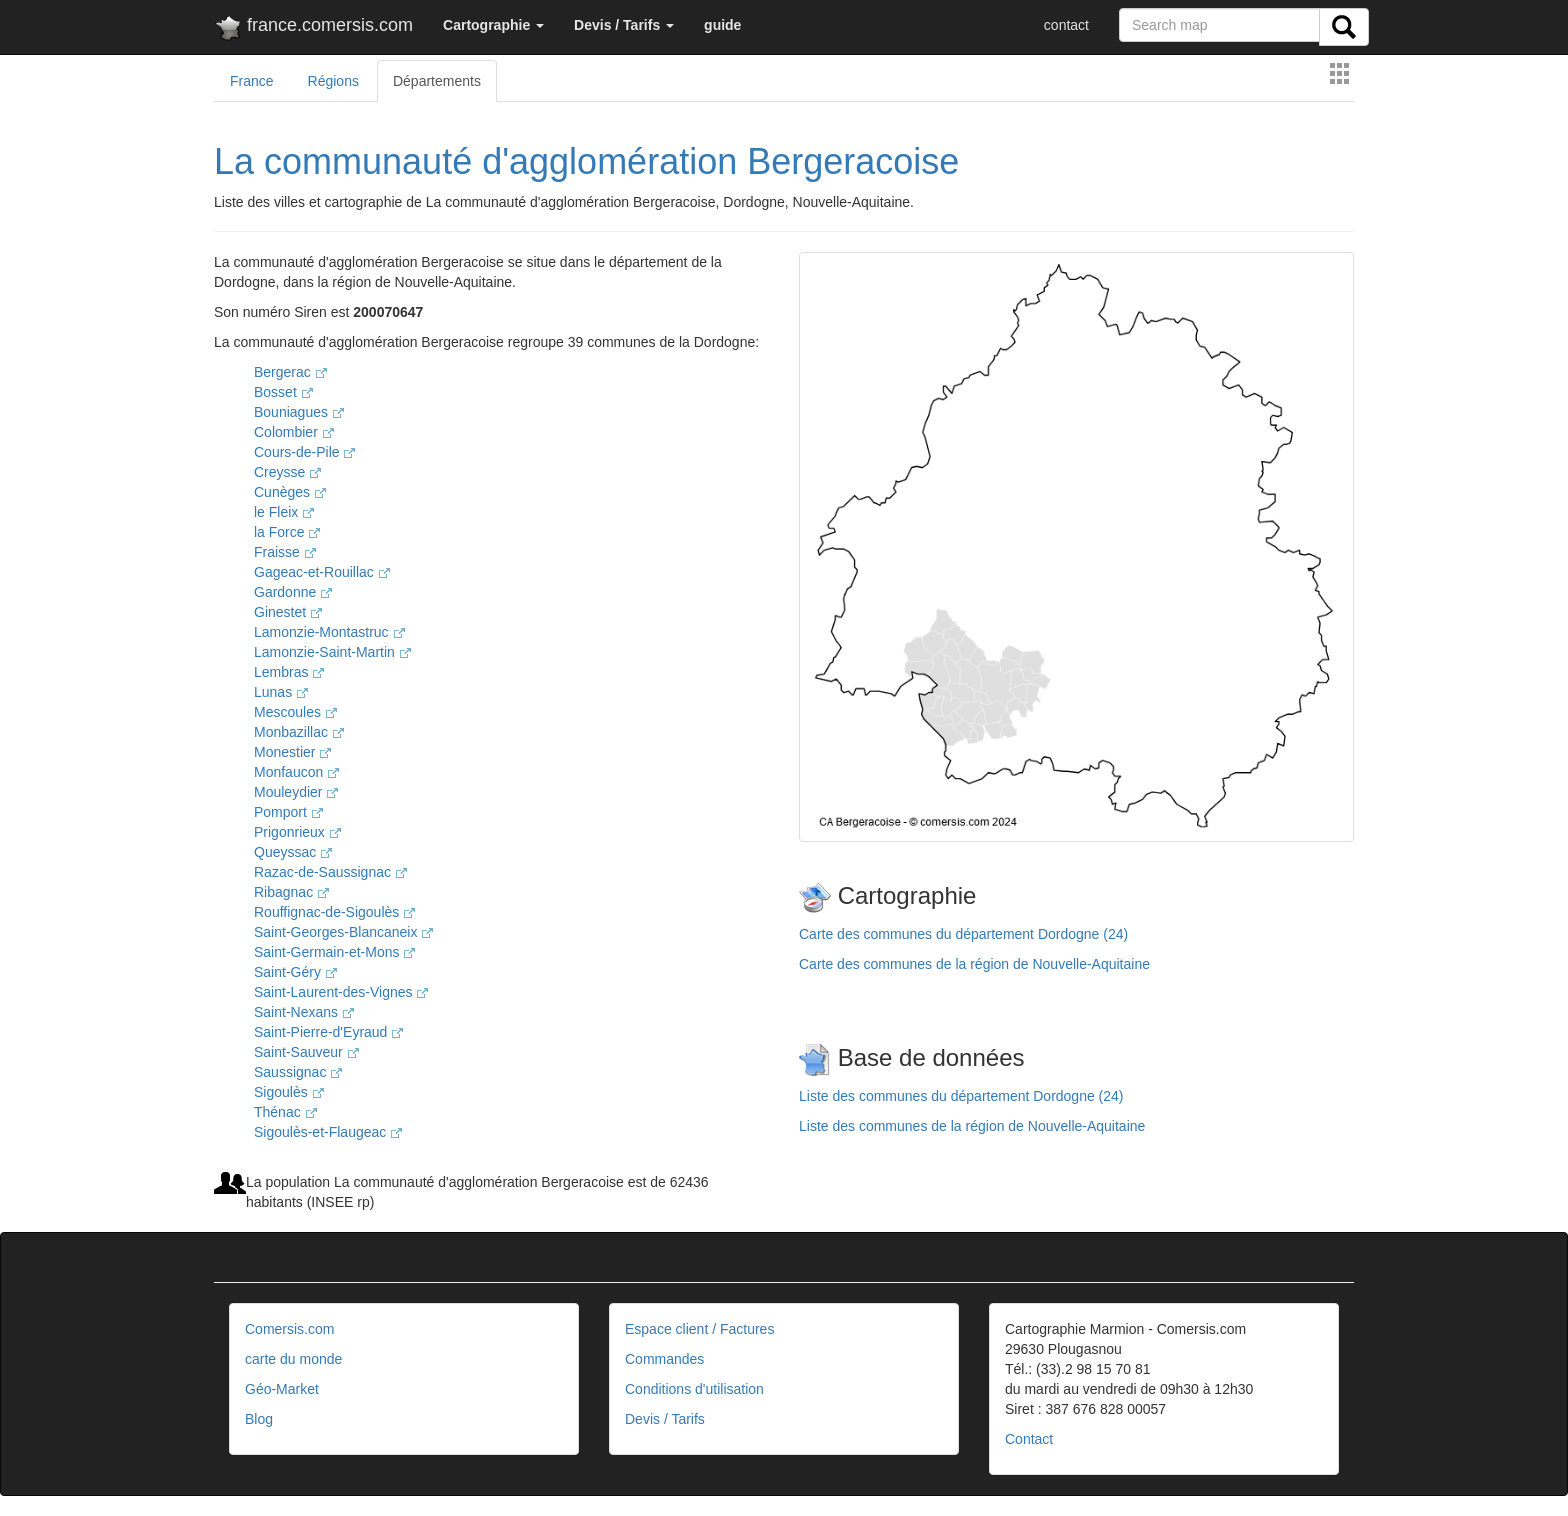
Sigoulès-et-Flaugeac (328, 1132)
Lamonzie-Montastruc (329, 632)
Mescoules (295, 712)
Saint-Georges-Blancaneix (343, 932)
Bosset (283, 392)
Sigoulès (289, 1092)
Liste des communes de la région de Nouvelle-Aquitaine (972, 1126)
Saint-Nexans (304, 1012)
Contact (1029, 1439)
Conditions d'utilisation (694, 1389)
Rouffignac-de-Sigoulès (334, 912)
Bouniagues (299, 412)
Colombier (294, 432)
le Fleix (284, 512)
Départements (437, 81)
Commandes (664, 1359)
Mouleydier (296, 792)
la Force (287, 532)
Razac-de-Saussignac (330, 872)
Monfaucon (296, 772)
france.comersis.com (313, 29)
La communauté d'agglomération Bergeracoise (586, 161)
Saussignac (298, 1072)
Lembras (289, 672)
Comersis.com (289, 1329)
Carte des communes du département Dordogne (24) (963, 934)
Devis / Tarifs (665, 1419)
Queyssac (293, 852)
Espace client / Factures (699, 1329)
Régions (333, 81)
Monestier (292, 752)
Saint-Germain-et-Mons (334, 952)
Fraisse (285, 552)
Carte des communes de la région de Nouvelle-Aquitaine (974, 964)
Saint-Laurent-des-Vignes (341, 992)
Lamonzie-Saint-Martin (332, 652)
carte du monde (293, 1359)
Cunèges (290, 492)
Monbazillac (299, 732)
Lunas (281, 692)
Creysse (287, 472)
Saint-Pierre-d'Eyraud (328, 1032)
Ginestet (288, 612)
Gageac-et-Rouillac (322, 572)
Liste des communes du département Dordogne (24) (961, 1096)
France (252, 81)
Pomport (288, 812)
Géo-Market (282, 1389)
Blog (259, 1419)
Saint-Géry (295, 972)
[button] (493, 25)
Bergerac (290, 372)
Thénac (285, 1112)
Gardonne (293, 592)
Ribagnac (291, 892)
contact (1066, 25)
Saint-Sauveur (306, 1052)
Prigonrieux (297, 832)
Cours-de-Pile (304, 452)
